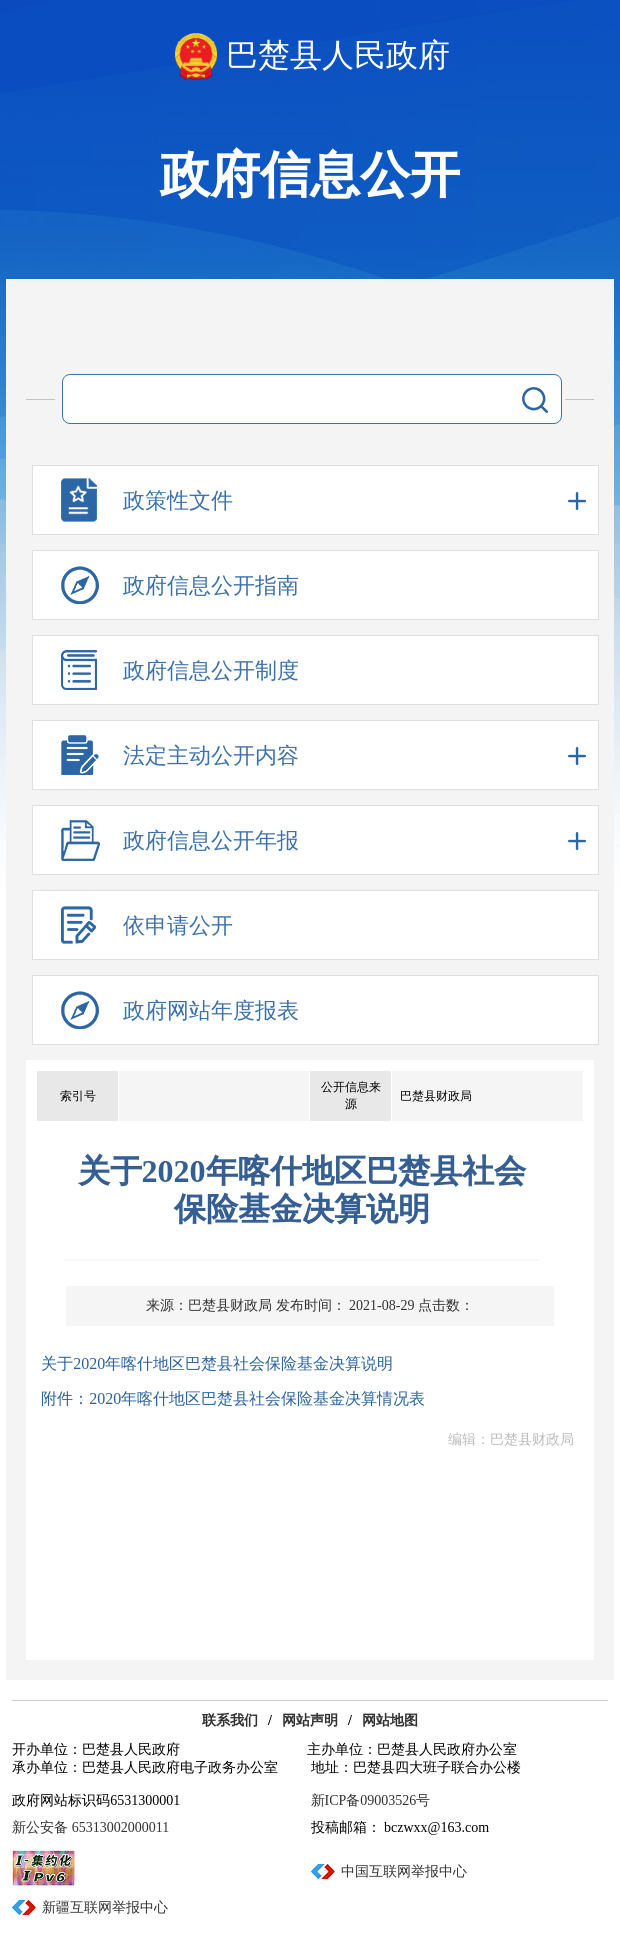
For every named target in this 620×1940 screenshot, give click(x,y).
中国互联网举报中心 (404, 1871)
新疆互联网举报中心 (105, 1907)
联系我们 (230, 1720)
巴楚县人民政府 (338, 55)
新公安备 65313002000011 (90, 1827)
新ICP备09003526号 (371, 1800)
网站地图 (390, 1720)
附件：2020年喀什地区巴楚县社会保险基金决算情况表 (233, 1398)
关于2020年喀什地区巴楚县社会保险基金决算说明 (217, 1363)
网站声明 (310, 1720)
